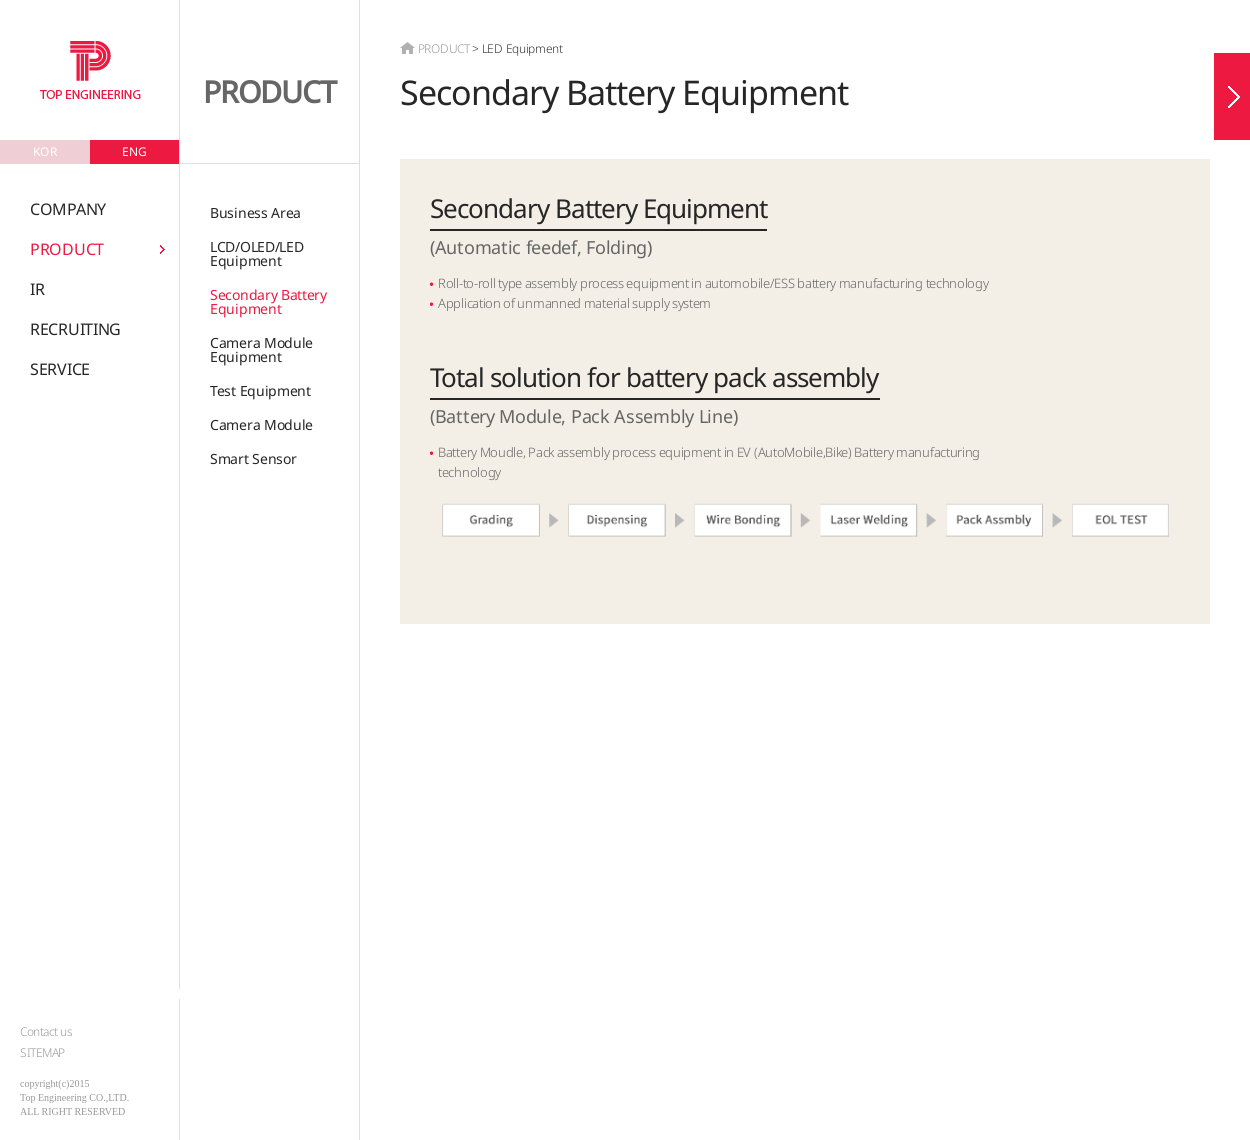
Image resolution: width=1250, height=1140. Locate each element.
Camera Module (261, 424)
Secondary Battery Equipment (268, 301)
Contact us (46, 1031)
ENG (135, 151)
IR (37, 289)
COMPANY (68, 209)
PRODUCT (67, 249)
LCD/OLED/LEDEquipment (256, 253)
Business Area (255, 212)
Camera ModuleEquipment (261, 349)
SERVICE (60, 369)
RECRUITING (75, 329)
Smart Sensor (253, 458)
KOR (45, 151)
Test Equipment (260, 390)
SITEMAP (42, 1052)
